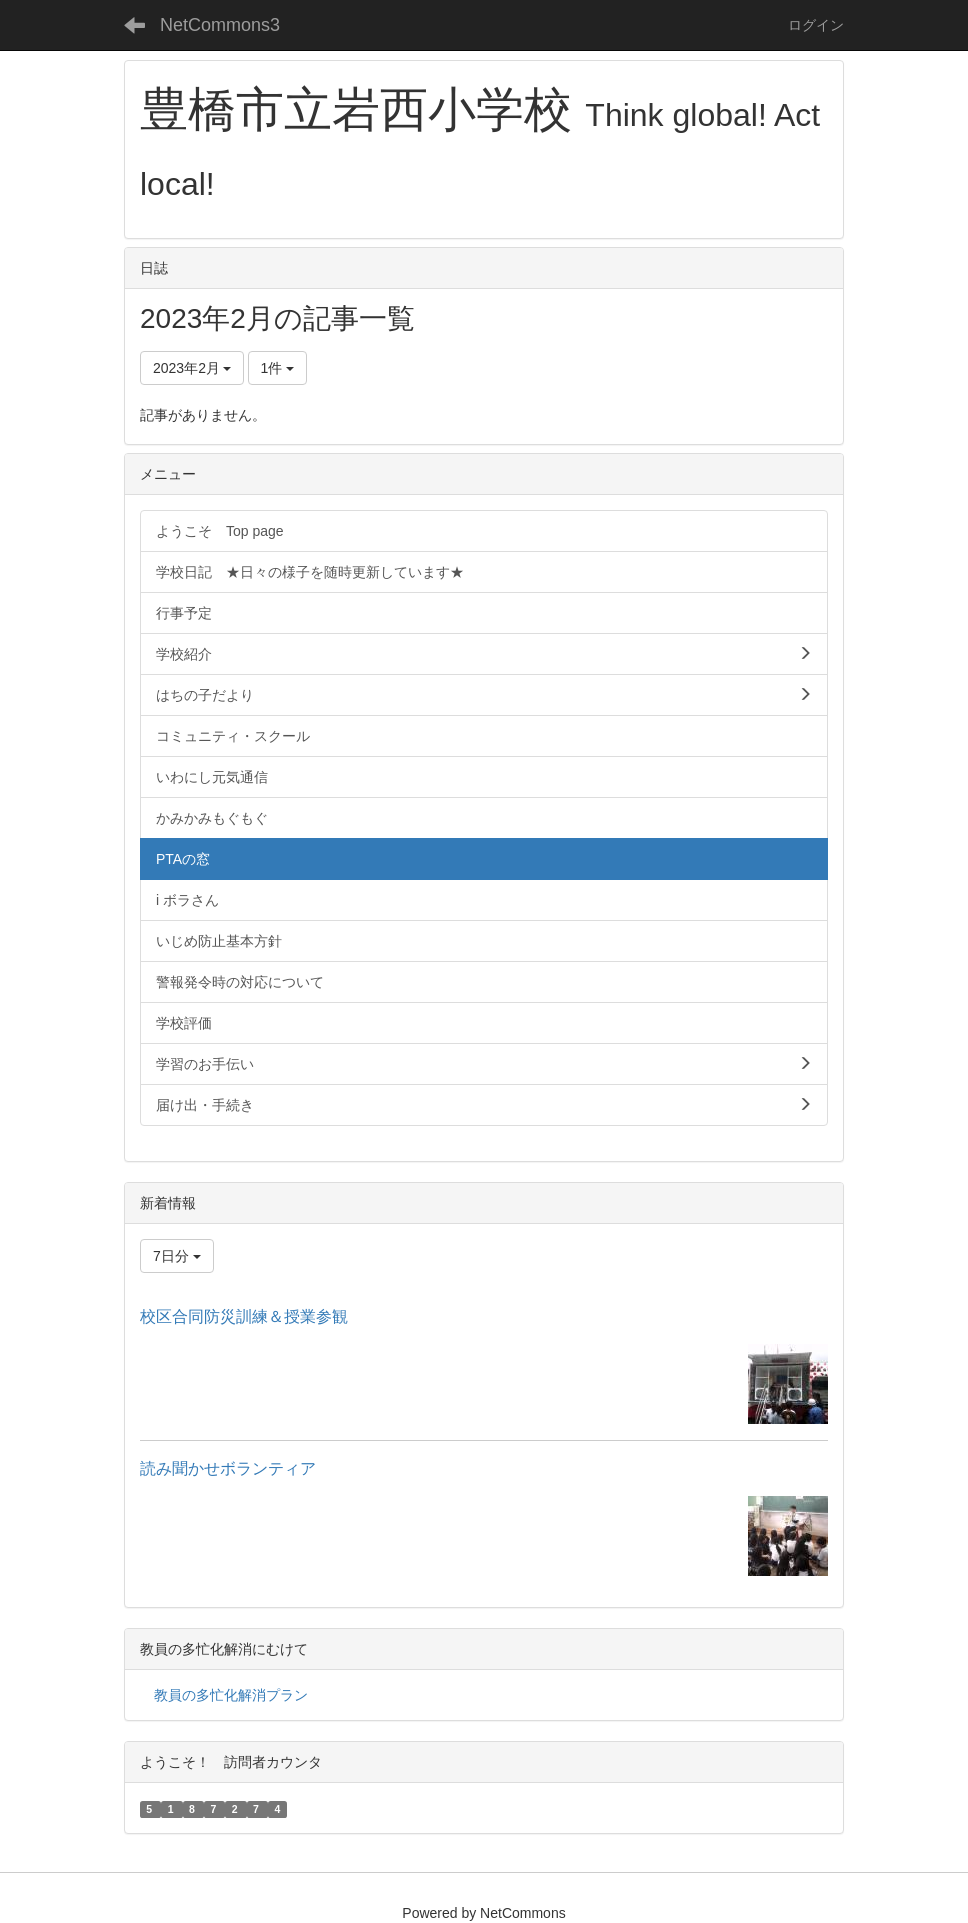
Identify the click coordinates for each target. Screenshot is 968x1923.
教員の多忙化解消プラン (231, 1695)
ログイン (816, 25)
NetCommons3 (220, 25)
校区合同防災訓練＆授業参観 (244, 1316)
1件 (278, 368)
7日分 (177, 1256)
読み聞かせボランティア (228, 1468)
